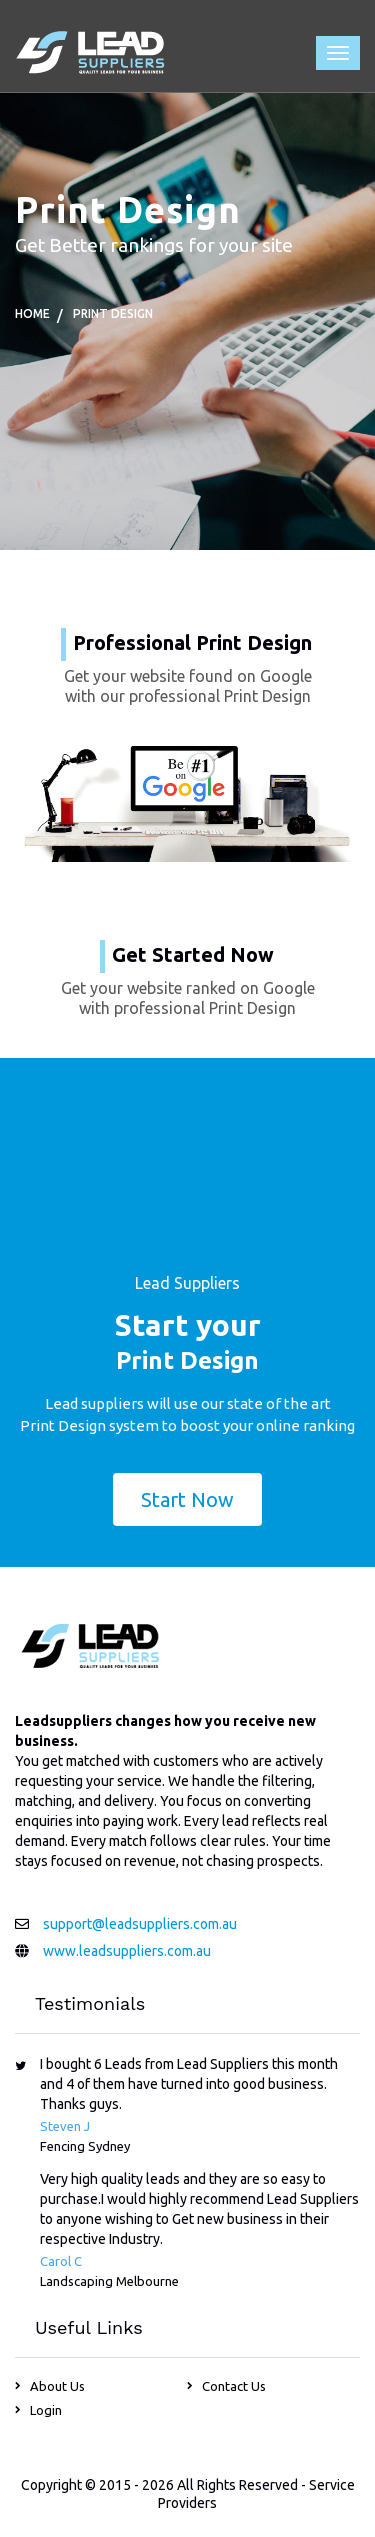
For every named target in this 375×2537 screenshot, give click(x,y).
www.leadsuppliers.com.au (127, 1951)
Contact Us (234, 2386)
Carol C (61, 2261)
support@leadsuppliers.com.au (140, 1924)
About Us (57, 2386)
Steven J (65, 2126)
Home (32, 313)
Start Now (187, 1499)
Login (46, 2410)
